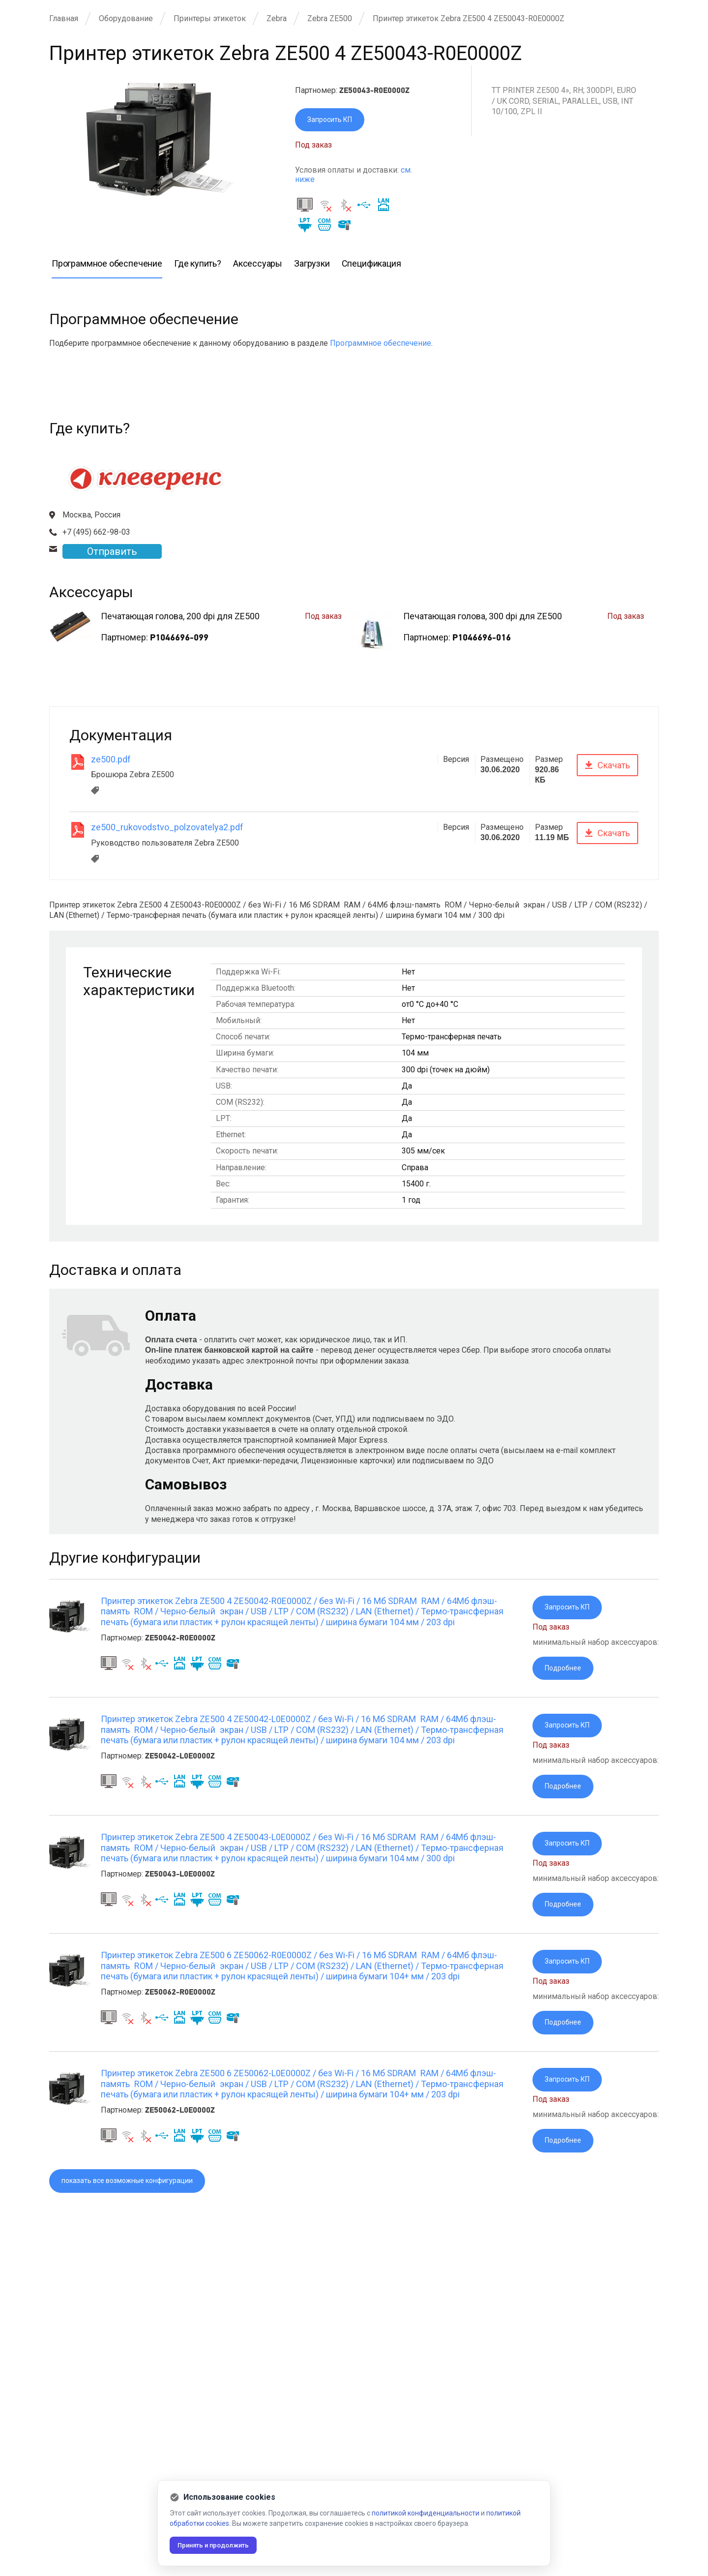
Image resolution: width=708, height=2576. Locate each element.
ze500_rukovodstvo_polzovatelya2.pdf (167, 828)
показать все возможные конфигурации (136, 2196)
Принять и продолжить (218, 2545)
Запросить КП (332, 120)
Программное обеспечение (380, 344)
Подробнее (565, 1672)
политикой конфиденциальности (425, 2512)
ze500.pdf (111, 761)
